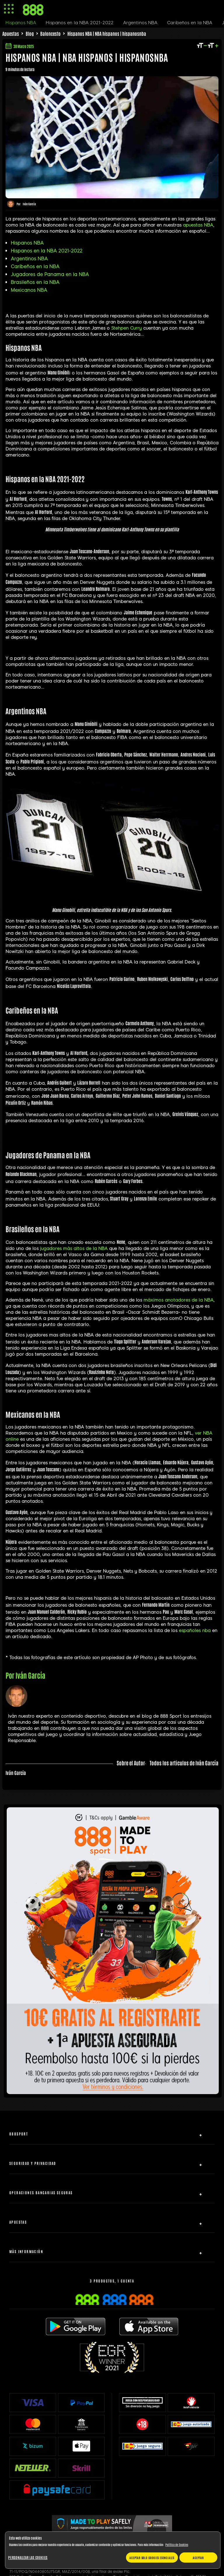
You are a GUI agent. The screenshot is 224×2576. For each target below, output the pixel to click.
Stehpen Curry (126, 328)
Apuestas (10, 33)
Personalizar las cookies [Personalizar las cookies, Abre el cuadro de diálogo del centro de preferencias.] (28, 2557)
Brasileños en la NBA (35, 282)
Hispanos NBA (27, 243)
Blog (30, 33)
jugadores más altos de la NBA (74, 1248)
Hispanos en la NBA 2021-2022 (46, 251)
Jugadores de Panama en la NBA (50, 274)
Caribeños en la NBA (35, 266)
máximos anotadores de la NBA (179, 1300)
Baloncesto (50, 33)
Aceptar (198, 2557)
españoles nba (195, 1630)
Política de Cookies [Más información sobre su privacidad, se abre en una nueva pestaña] (176, 2544)
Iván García (29, 204)
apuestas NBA (198, 225)
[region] (112, 2550)
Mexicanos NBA (29, 290)
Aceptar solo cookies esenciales (152, 2557)
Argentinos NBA (29, 258)
